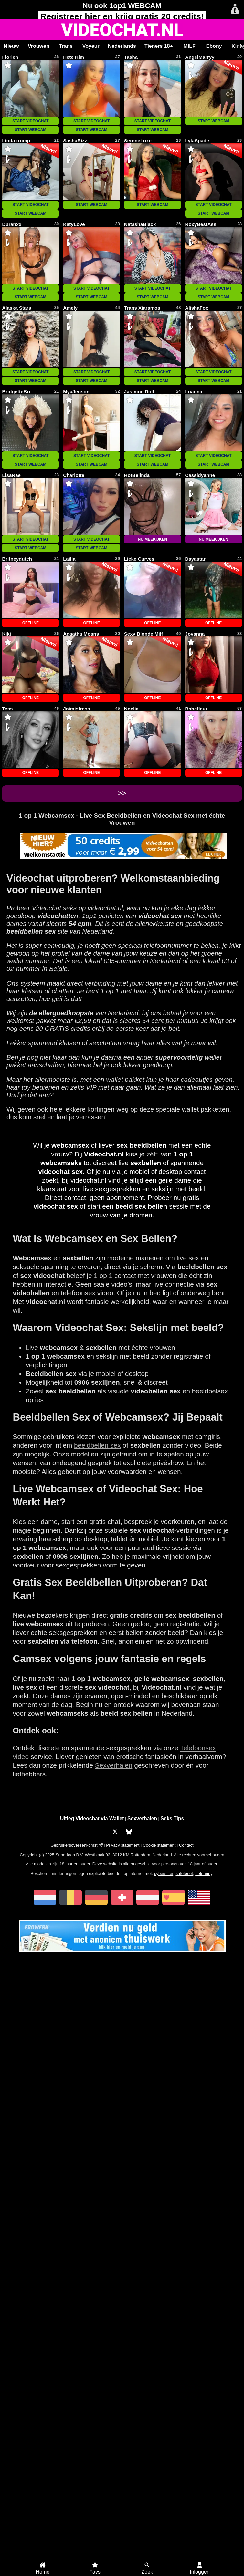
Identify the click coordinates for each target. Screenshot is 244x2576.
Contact (186, 1845)
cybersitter (163, 1873)
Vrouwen (38, 46)
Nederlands (122, 46)
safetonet (184, 1873)
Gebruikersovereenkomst (73, 1845)
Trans (66, 46)
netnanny (203, 1873)
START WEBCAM (31, 130)
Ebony (214, 46)
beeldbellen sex (97, 1445)
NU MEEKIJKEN (152, 539)
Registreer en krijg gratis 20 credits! (122, 16)
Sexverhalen (114, 1765)
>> (122, 793)
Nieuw (11, 46)
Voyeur (91, 46)
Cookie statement (159, 1845)
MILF (189, 46)
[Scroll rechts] (240, 46)
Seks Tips (172, 1818)
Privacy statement (122, 1845)
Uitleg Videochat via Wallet (92, 1818)
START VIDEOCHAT (30, 121)
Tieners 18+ (158, 46)
